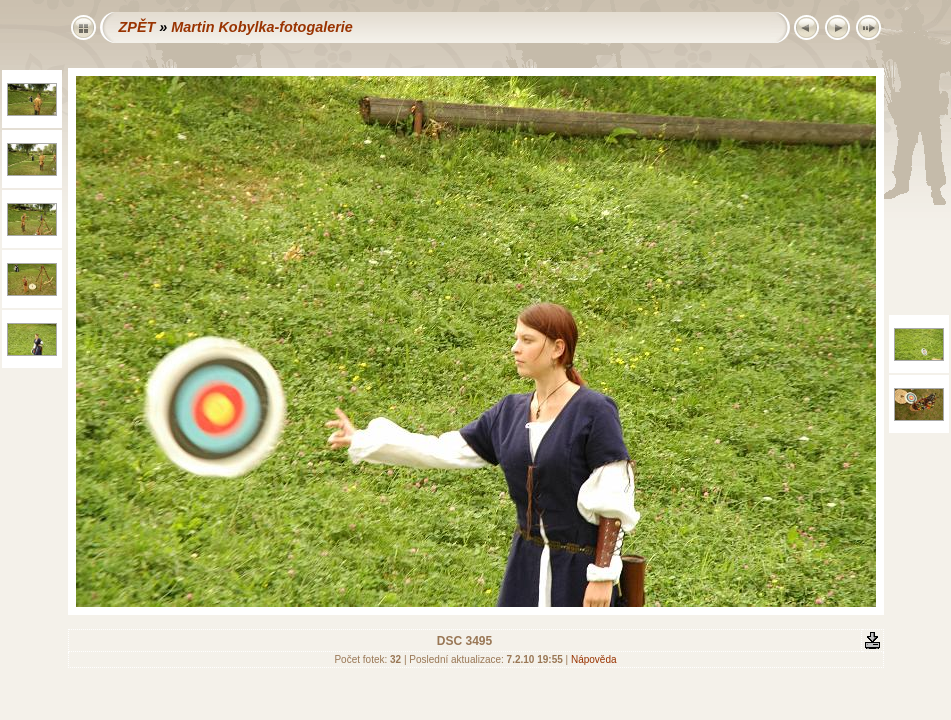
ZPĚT (137, 27)
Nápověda (594, 659)
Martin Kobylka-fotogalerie (262, 27)
